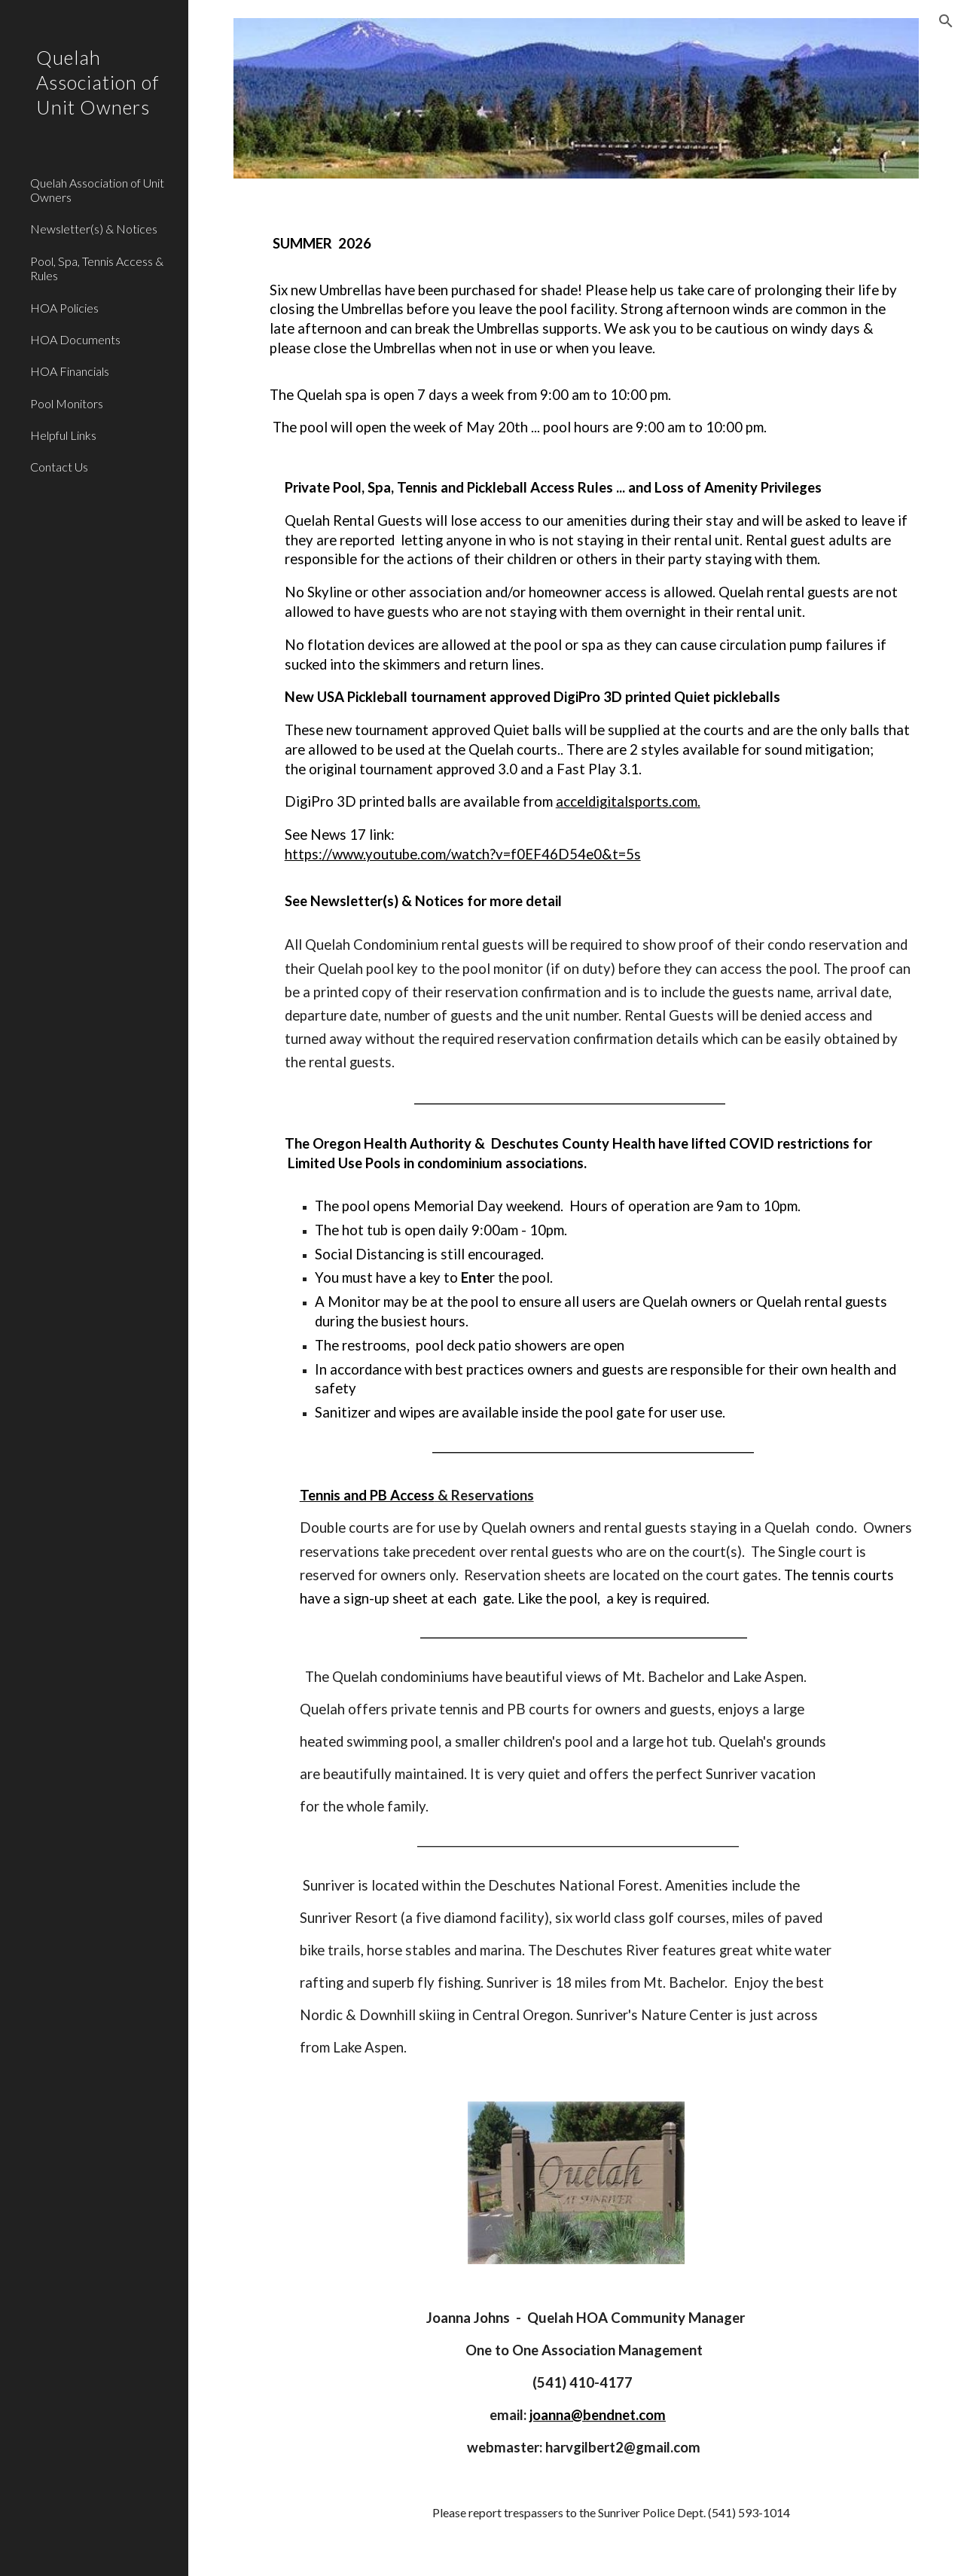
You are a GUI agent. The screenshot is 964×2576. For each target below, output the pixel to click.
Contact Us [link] (59, 466)
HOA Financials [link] (69, 371)
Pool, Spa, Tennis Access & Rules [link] (96, 268)
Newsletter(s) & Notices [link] (93, 228)
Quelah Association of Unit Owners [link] (97, 189)
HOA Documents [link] (75, 339)
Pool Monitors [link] (66, 403)
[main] (576, 1140)
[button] (946, 21)
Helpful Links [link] (63, 435)
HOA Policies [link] (64, 308)
